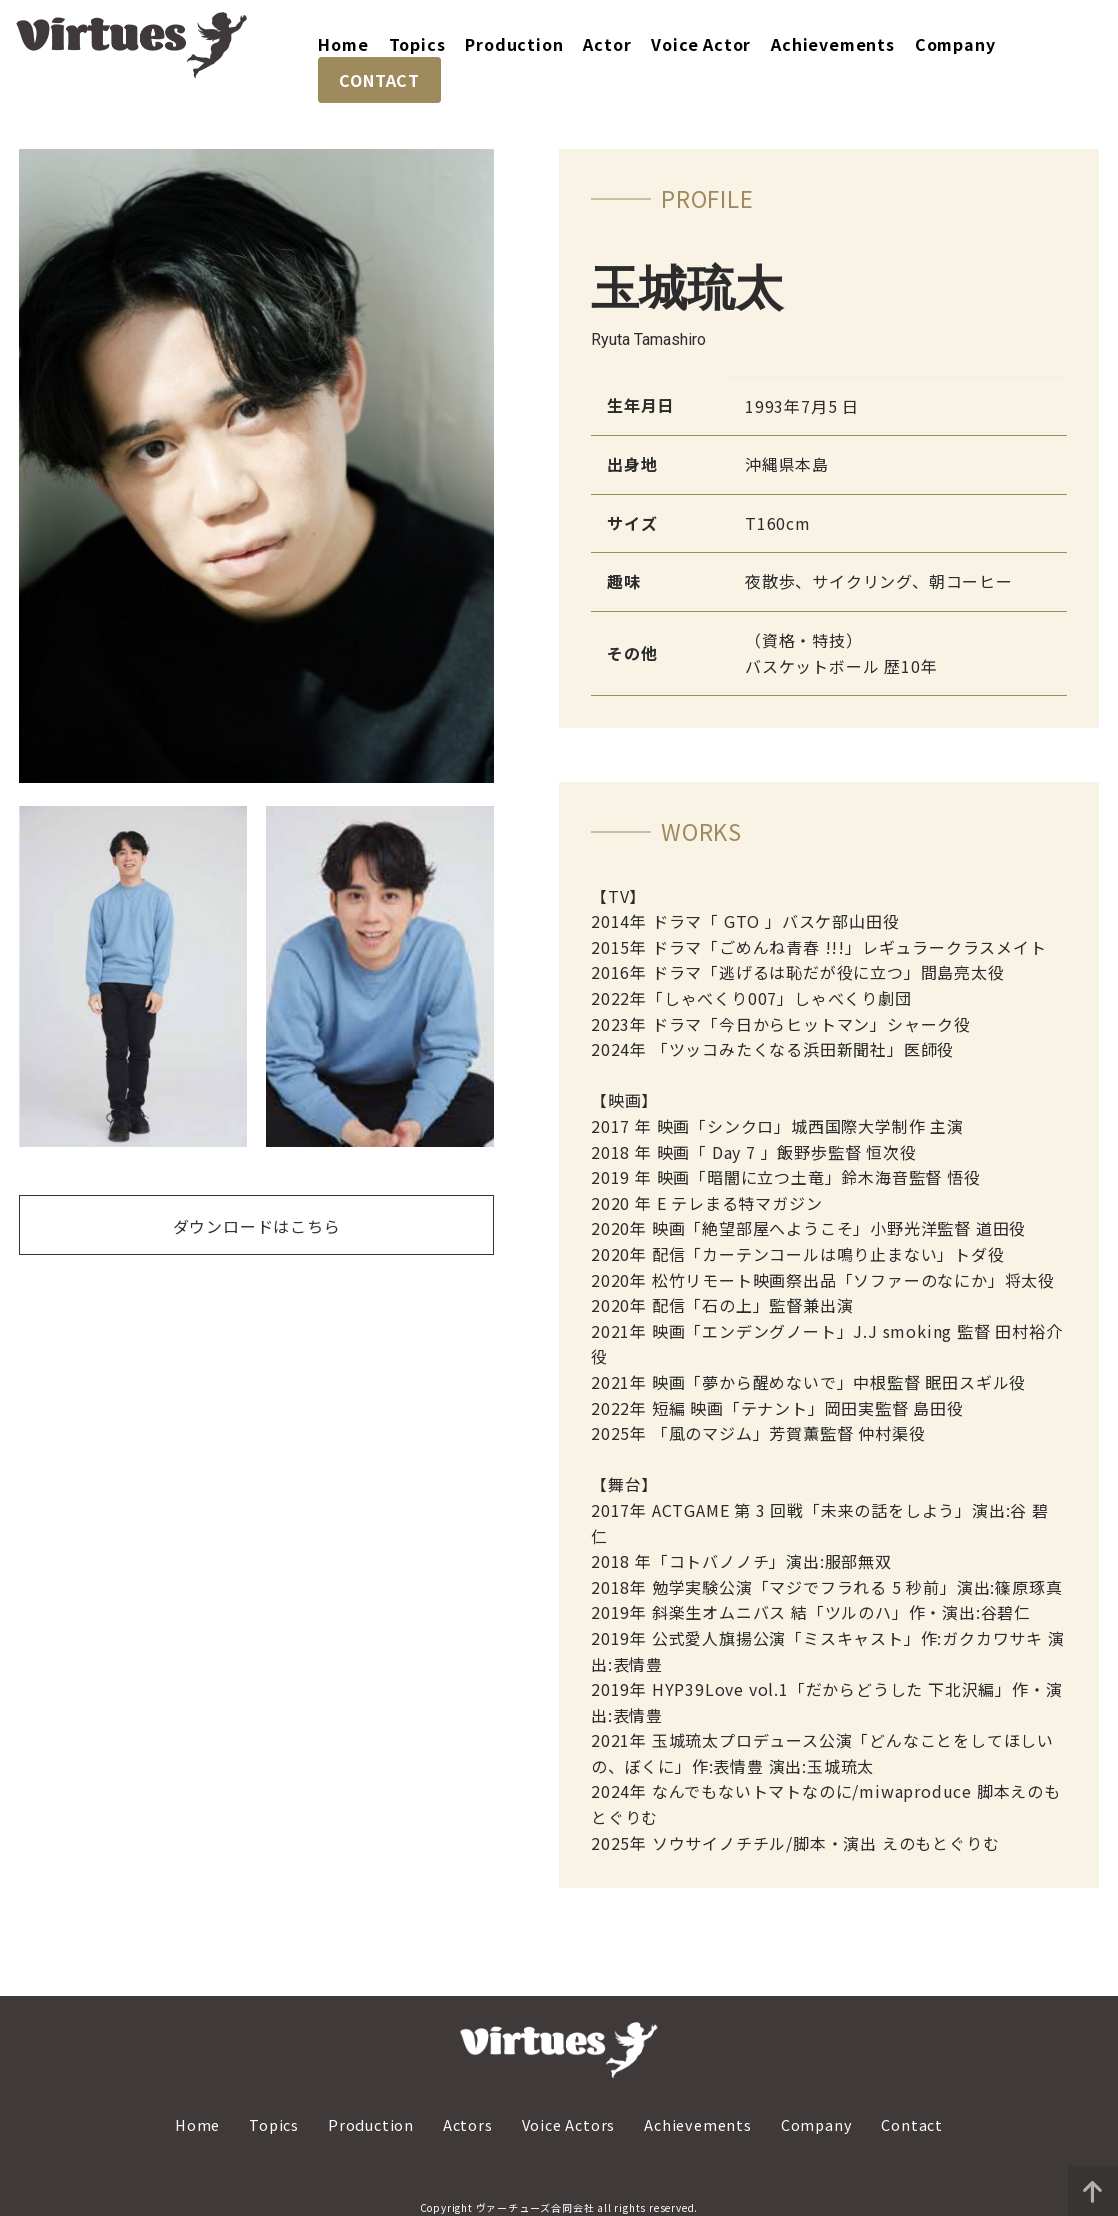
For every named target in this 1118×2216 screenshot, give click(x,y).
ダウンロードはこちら (257, 1226)
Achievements (833, 44)
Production (514, 44)
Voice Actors (569, 2124)
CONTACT (379, 80)
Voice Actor (701, 44)
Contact (912, 2124)
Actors (468, 2124)
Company (955, 44)
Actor (607, 44)
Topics (417, 44)
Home (343, 44)
